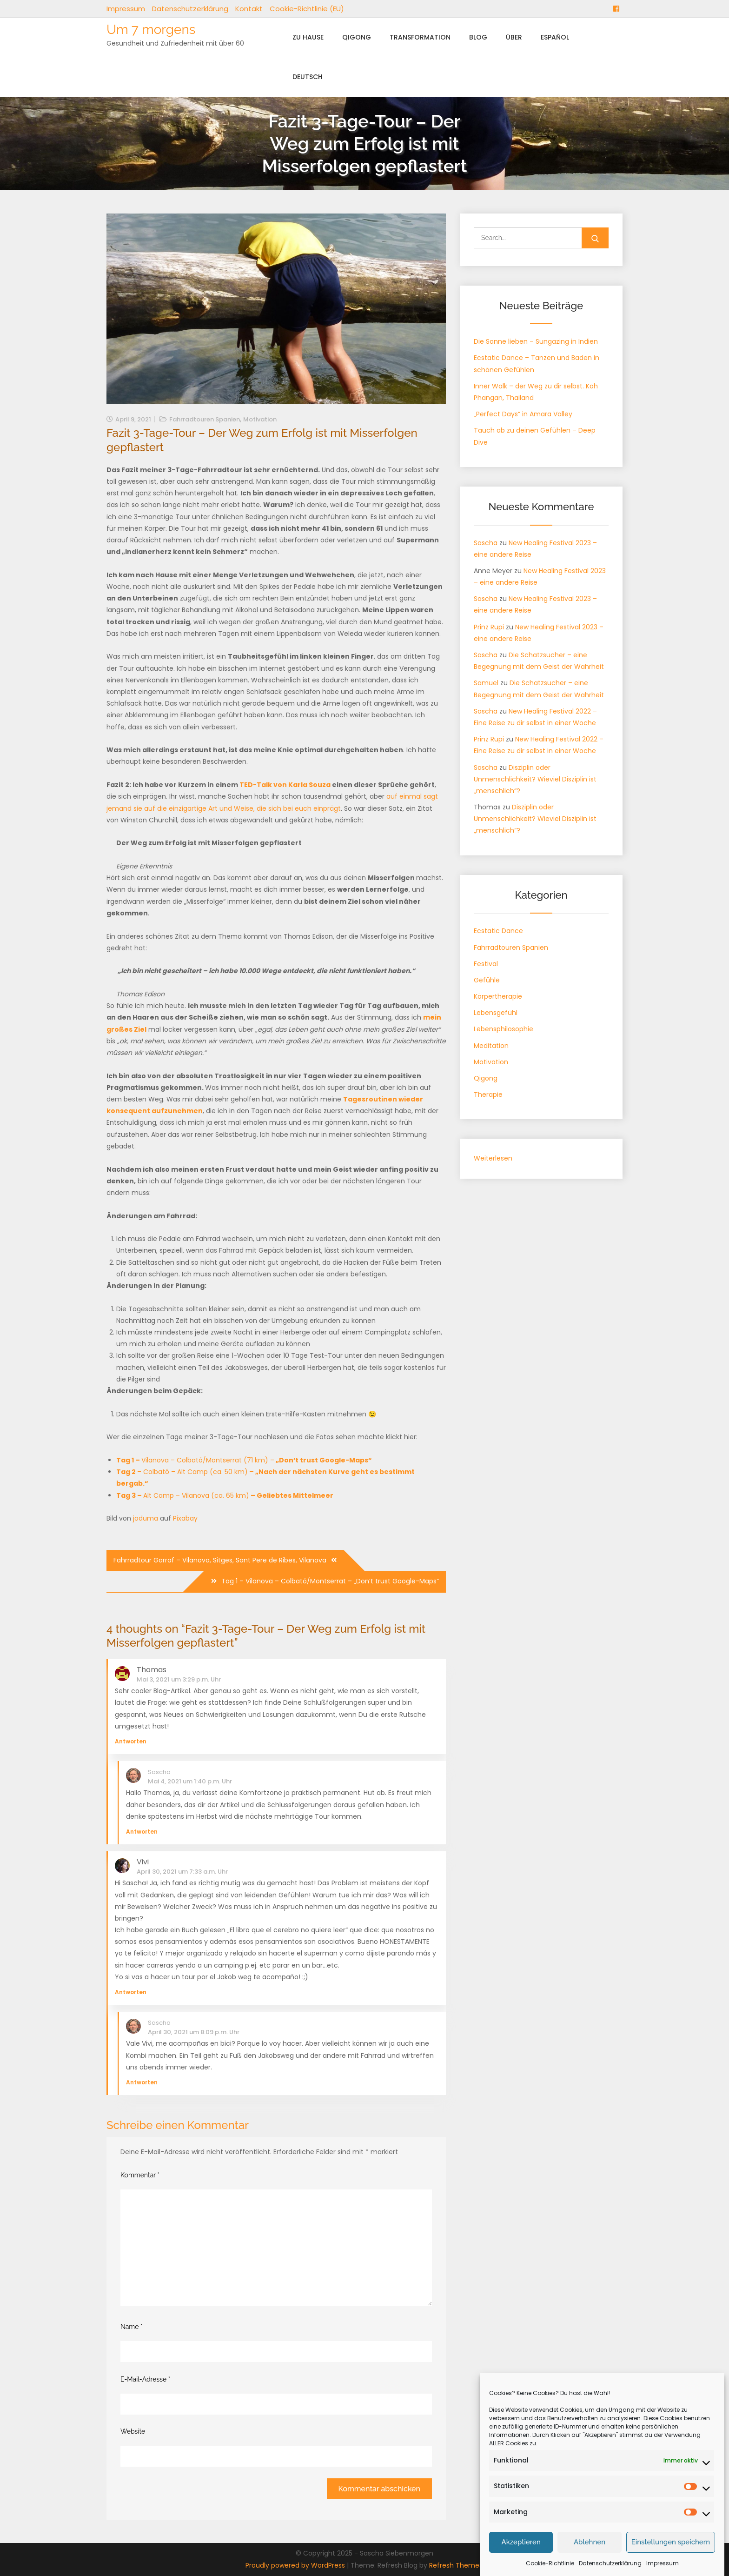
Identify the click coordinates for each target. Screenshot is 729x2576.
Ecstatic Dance (498, 930)
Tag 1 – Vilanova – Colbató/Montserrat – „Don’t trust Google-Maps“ (330, 1581)
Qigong (356, 37)
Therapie (488, 1094)
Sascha (159, 1772)
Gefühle (487, 980)
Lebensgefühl (495, 1012)
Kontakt (249, 8)
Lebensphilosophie (503, 1029)
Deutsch (307, 76)
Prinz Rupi (489, 627)
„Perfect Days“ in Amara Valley (523, 414)
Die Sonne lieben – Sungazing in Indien (536, 341)
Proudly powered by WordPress (296, 2565)
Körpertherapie (498, 996)
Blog (478, 37)
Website (132, 2431)
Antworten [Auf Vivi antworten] (130, 1992)
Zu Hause (308, 37)
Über (514, 37)
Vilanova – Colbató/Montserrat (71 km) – (244, 1460)
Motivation (260, 419)
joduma (145, 1518)
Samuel (486, 682)
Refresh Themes (456, 2565)
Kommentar (139, 2175)
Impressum (125, 8)
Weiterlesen (493, 1158)
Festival (486, 963)
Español (555, 37)
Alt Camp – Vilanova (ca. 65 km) (224, 1495)
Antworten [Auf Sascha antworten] (142, 1831)
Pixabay (185, 1518)
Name (131, 2326)
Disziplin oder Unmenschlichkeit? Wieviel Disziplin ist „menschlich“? (535, 779)
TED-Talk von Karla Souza (285, 784)
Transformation (420, 37)
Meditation (491, 1045)
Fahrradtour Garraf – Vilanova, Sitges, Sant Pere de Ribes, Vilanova (219, 1560)
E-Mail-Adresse (145, 2379)
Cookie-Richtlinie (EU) (307, 8)
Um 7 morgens (150, 29)
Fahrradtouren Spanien (204, 419)
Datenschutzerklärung (190, 8)
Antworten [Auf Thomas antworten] (130, 1741)
